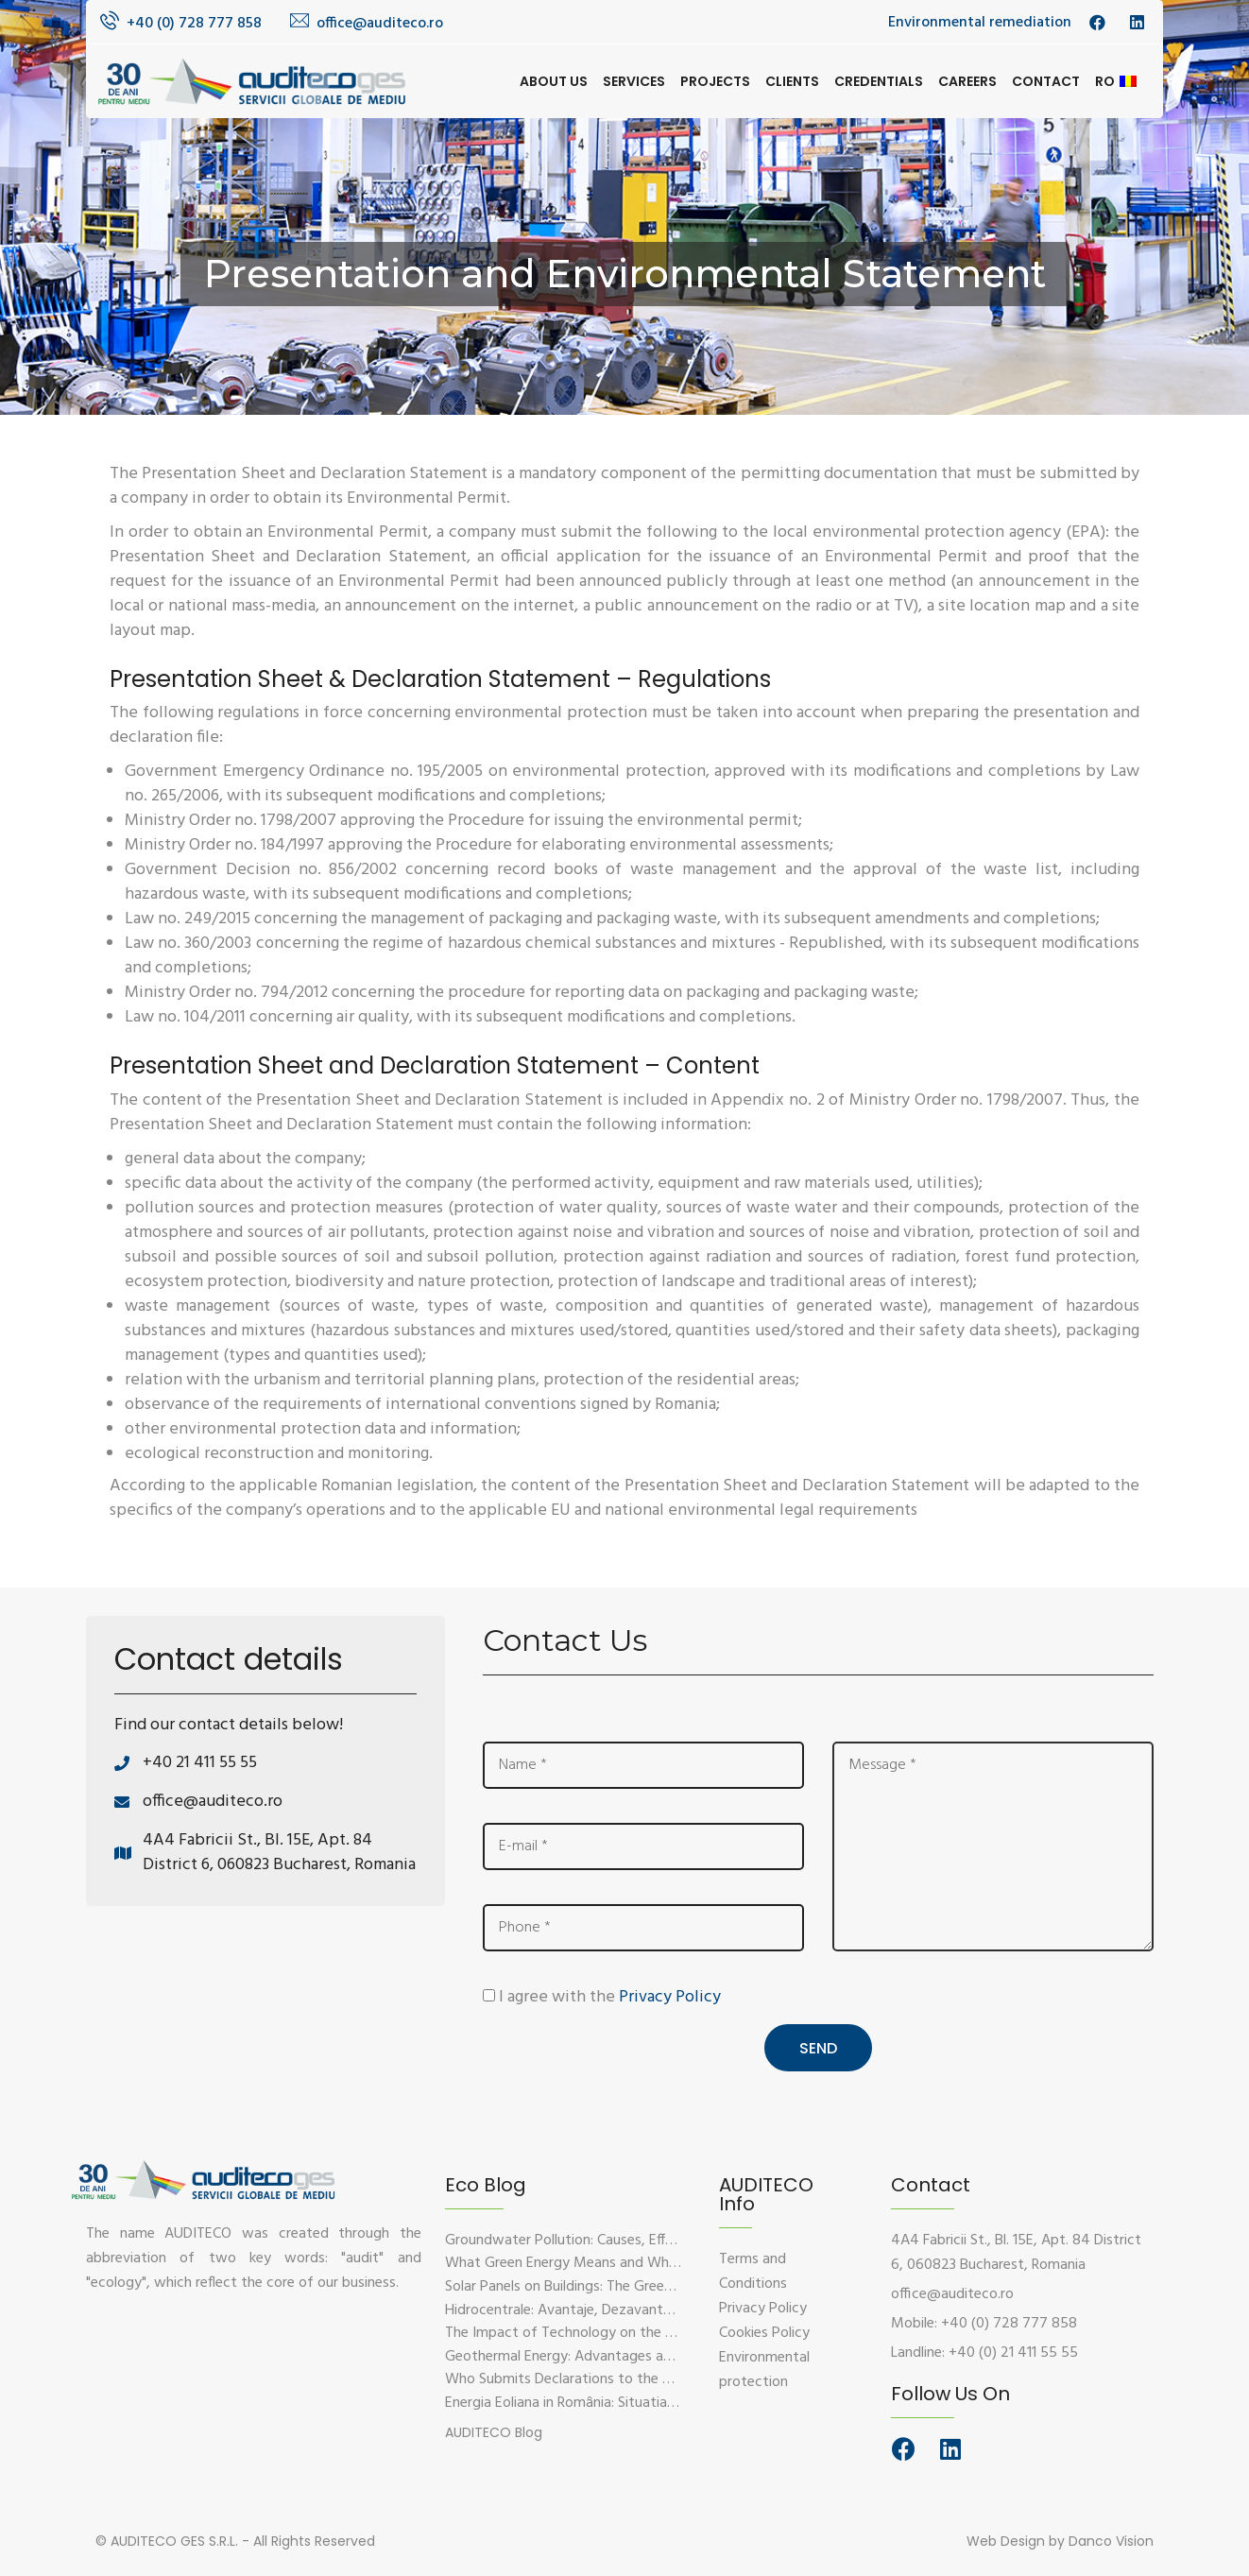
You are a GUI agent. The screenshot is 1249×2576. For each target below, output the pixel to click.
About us (554, 81)
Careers (967, 81)
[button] (493, 2431)
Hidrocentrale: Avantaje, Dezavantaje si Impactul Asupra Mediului (652, 2309)
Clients (792, 81)
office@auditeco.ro (380, 23)
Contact (1046, 81)
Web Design (1006, 2541)
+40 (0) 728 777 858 (194, 23)
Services (634, 81)
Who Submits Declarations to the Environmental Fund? (619, 2379)
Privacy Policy (670, 1997)
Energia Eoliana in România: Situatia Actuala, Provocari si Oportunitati (665, 2403)
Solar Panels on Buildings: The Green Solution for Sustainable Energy (660, 2287)
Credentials (878, 81)
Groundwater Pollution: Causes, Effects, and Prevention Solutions (652, 2240)
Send (818, 2048)
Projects (715, 81)
